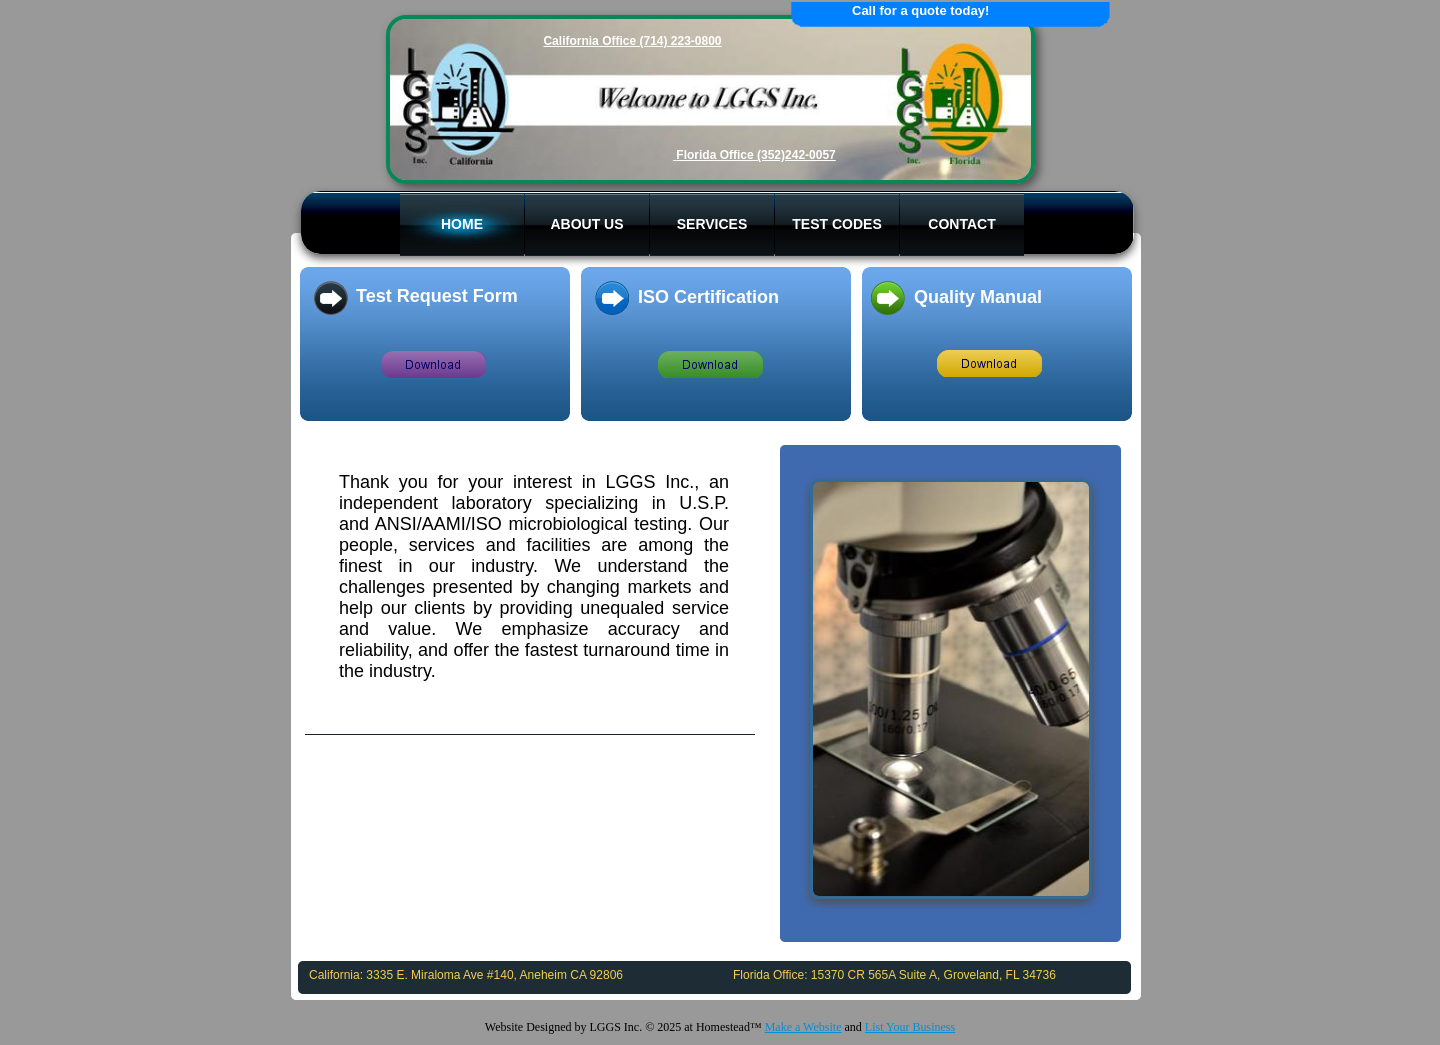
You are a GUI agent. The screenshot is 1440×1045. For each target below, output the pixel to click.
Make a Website (803, 1027)
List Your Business (910, 1027)
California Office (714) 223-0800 (632, 41)
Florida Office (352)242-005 (752, 155)
